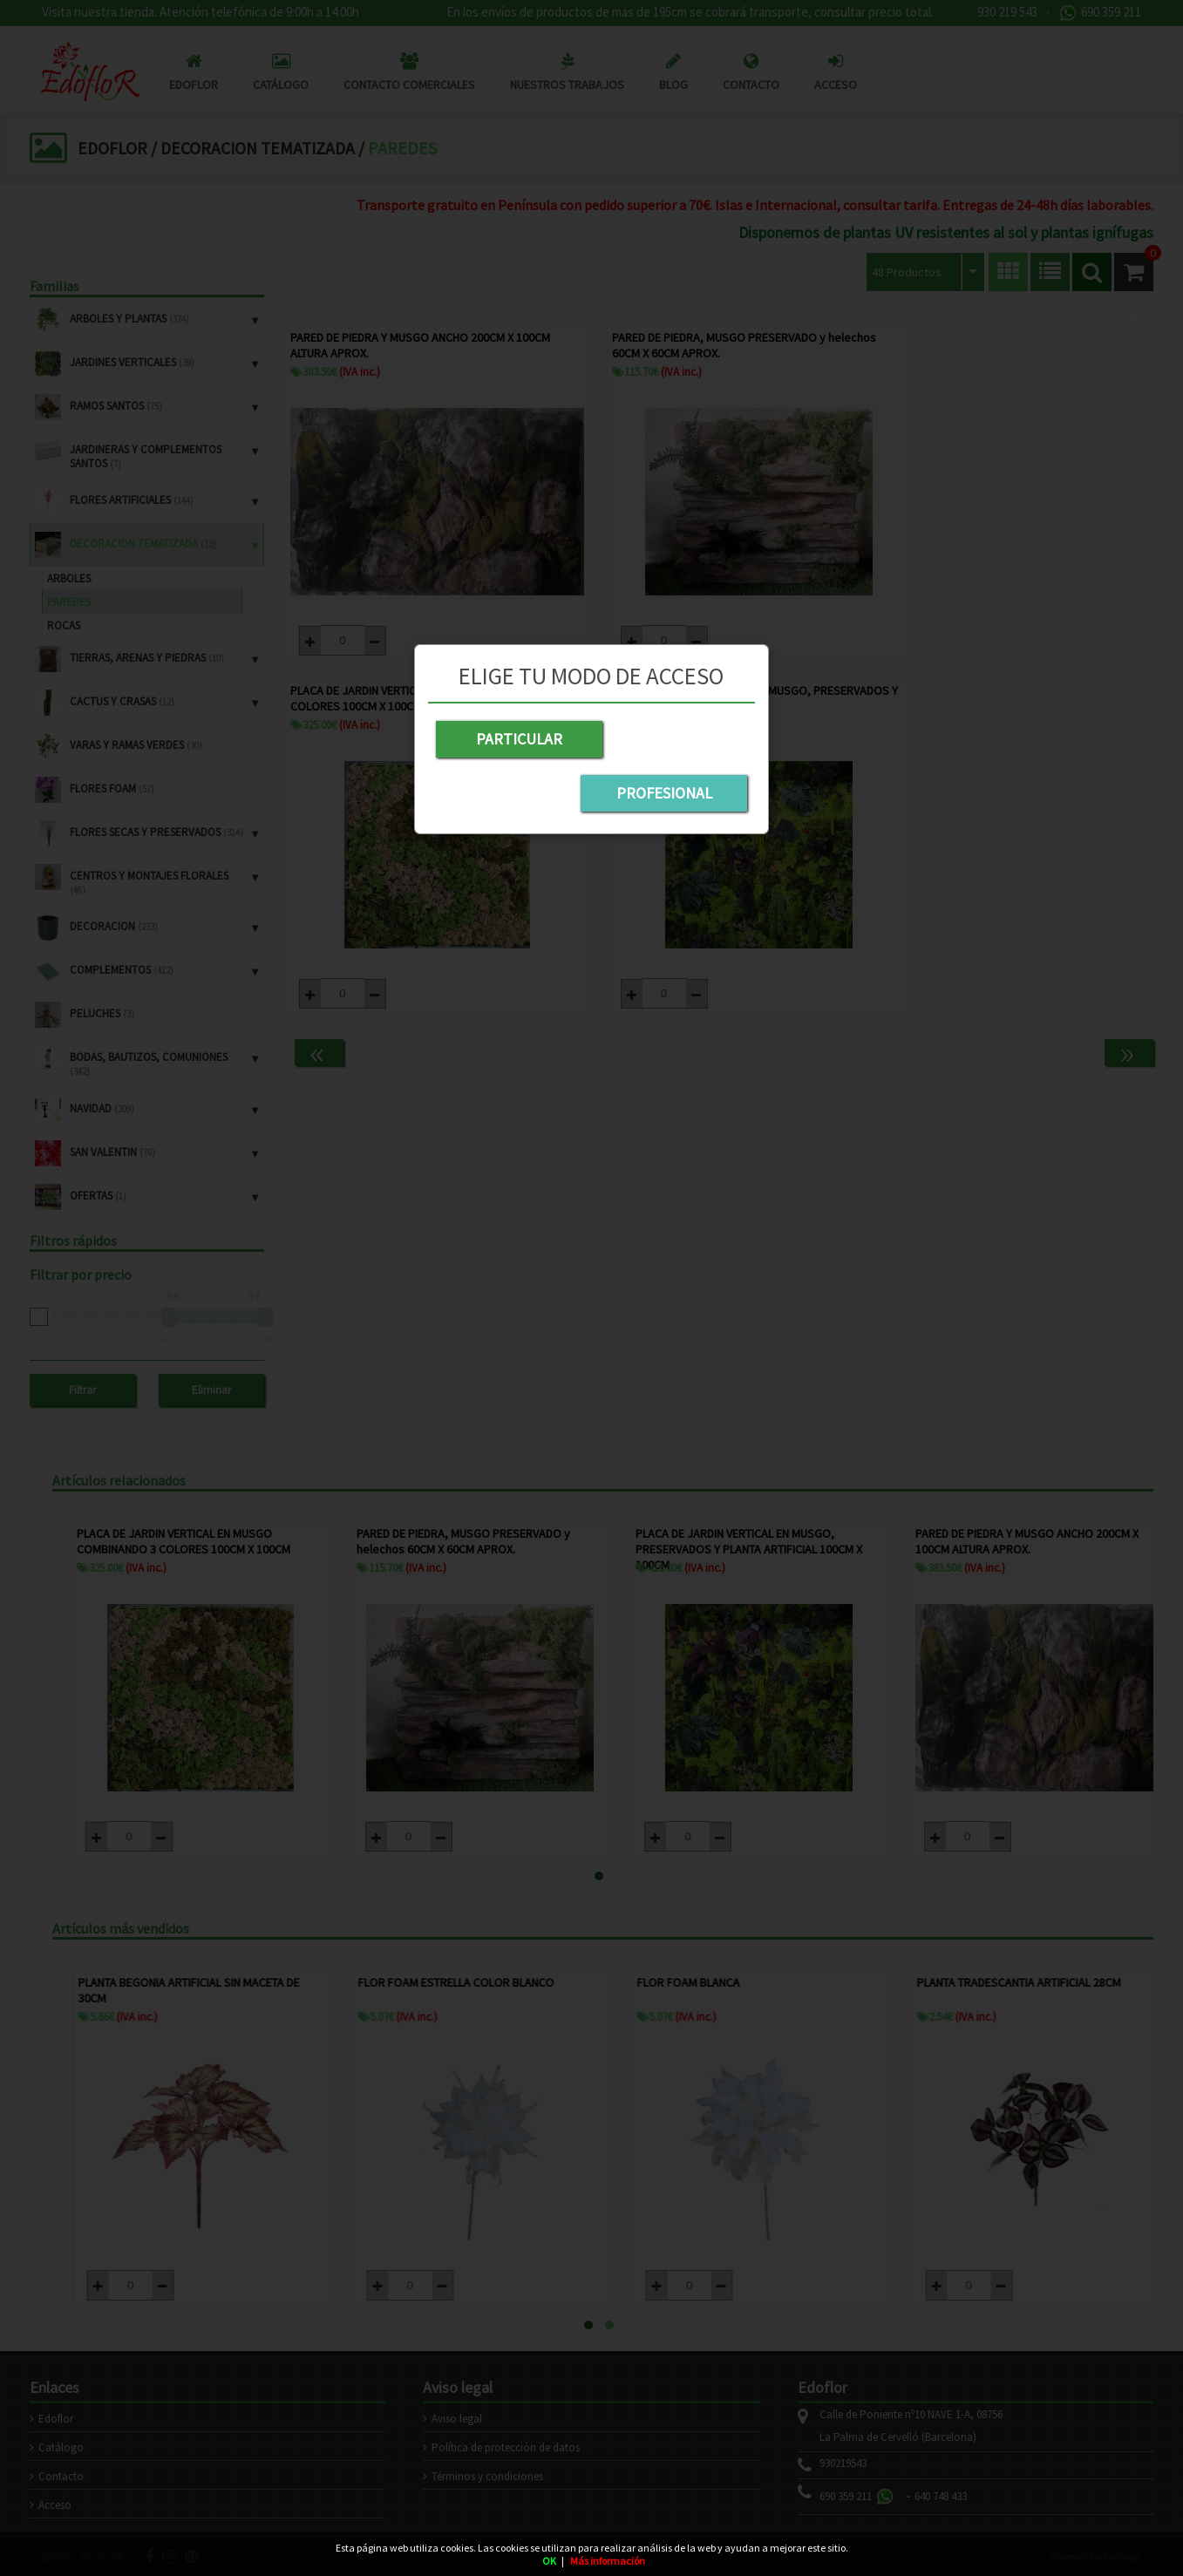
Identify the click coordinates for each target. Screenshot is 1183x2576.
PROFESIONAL (673, 739)
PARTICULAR (509, 739)
